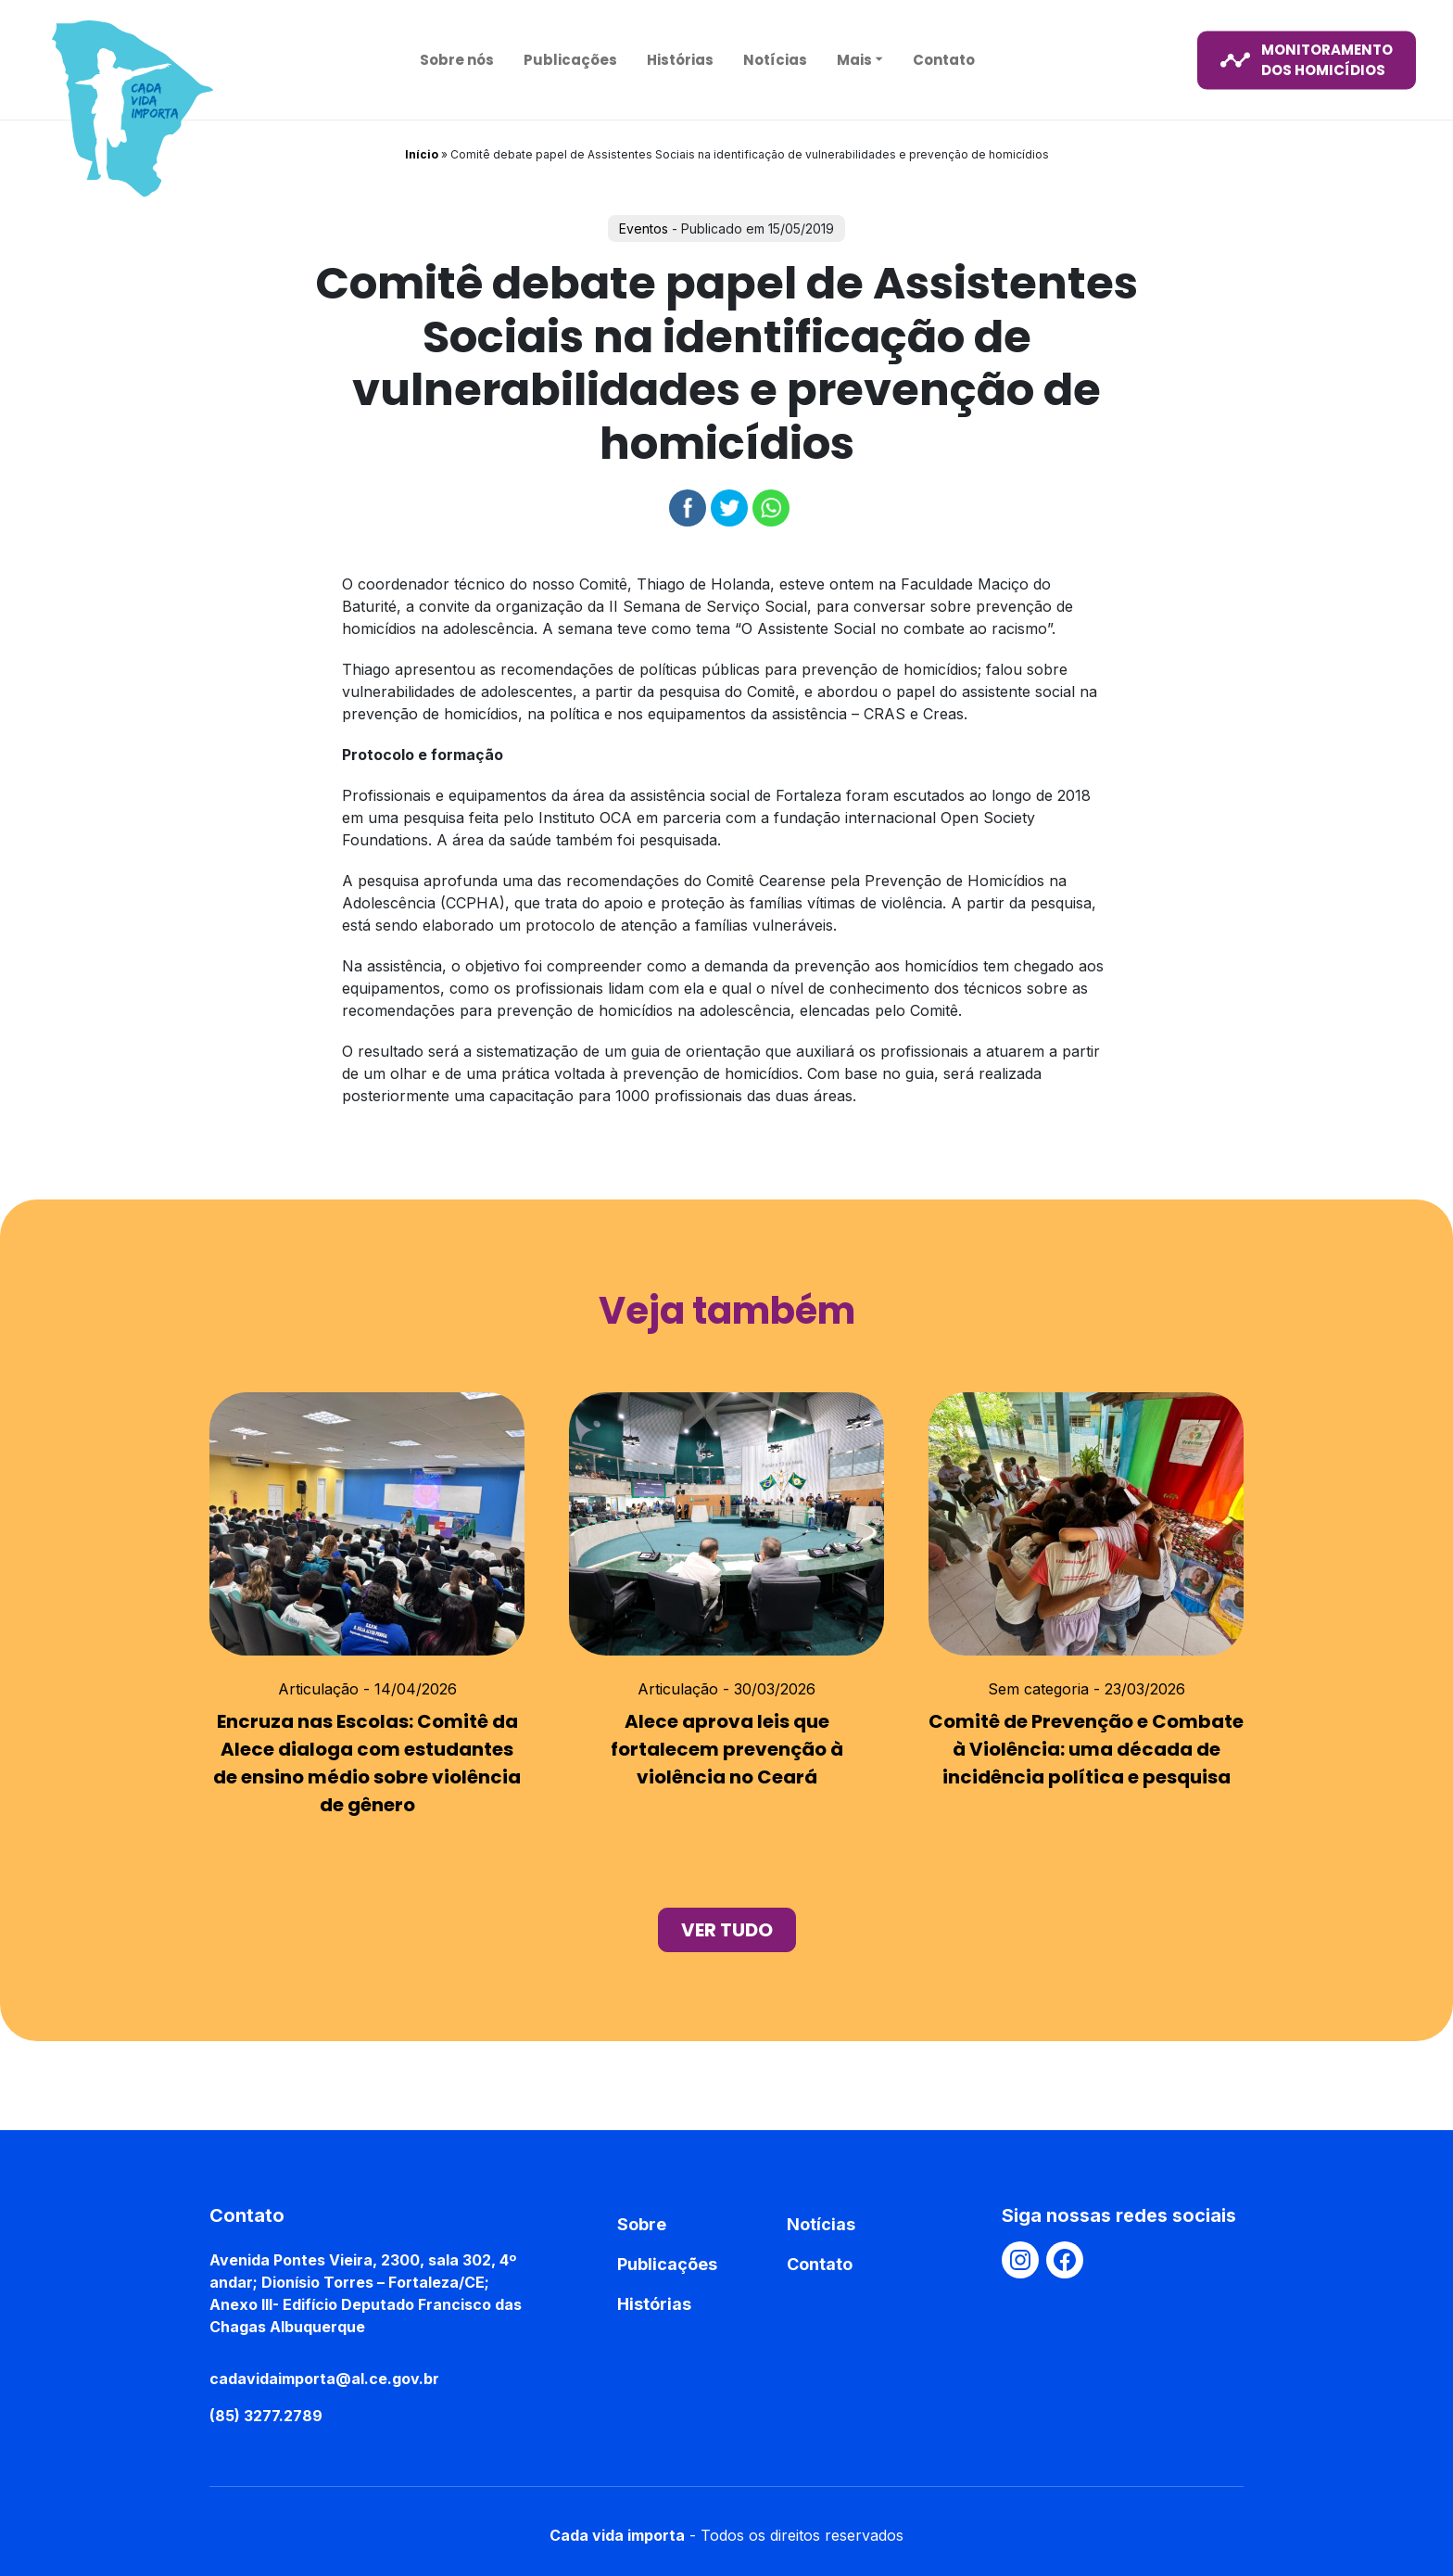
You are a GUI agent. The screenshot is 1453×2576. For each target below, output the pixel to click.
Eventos (643, 228)
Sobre (641, 2224)
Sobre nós (457, 59)
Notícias (775, 59)
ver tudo (727, 1930)
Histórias (680, 59)
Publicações (570, 59)
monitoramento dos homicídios (1306, 59)
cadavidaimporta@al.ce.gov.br (324, 2378)
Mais (854, 59)
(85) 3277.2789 (265, 2415)
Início (421, 154)
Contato (944, 59)
